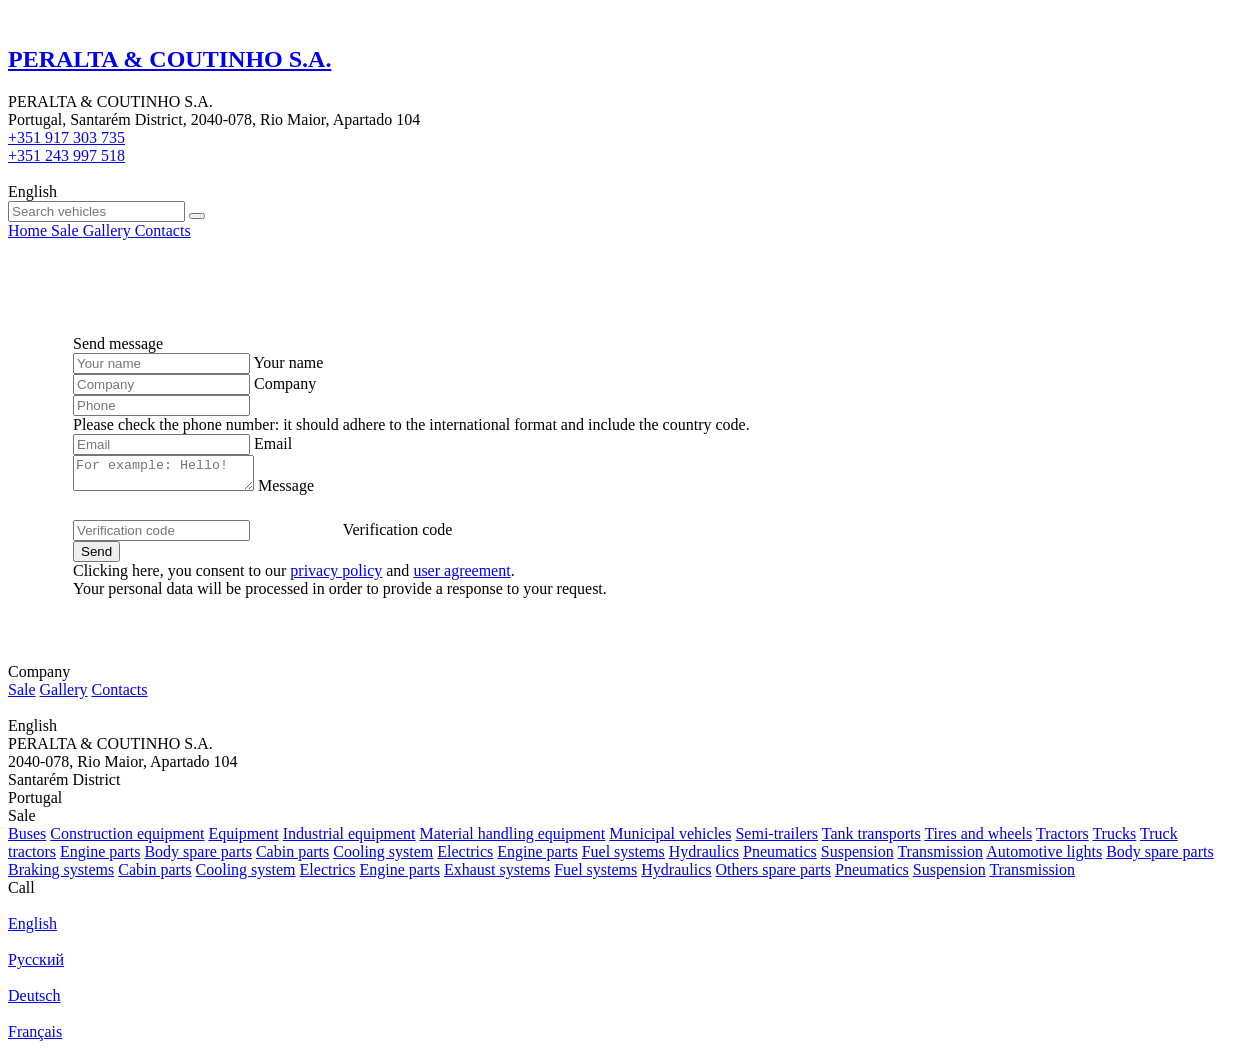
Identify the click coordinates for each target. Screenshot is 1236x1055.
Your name (288, 362)
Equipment (243, 839)
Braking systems (61, 875)
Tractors (1062, 839)
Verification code (398, 535)
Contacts (120, 695)
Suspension (857, 857)
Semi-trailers (776, 839)
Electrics (465, 857)
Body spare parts (198, 857)
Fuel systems (623, 857)
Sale (22, 695)
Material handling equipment (513, 839)
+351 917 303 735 (66, 137)
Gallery (64, 695)
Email (273, 443)
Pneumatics (780, 857)
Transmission (940, 857)
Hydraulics (704, 857)
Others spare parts (774, 875)
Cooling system (383, 857)
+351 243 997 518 (66, 155)
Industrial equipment (349, 839)
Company (285, 383)
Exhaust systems (497, 875)
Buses (27, 839)
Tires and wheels (978, 839)
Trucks (1114, 839)
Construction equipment (127, 839)
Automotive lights (1044, 857)
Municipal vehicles (670, 839)
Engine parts (100, 857)
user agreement (461, 576)
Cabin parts (292, 857)
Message (306, 491)
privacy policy (336, 576)
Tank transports (871, 839)
